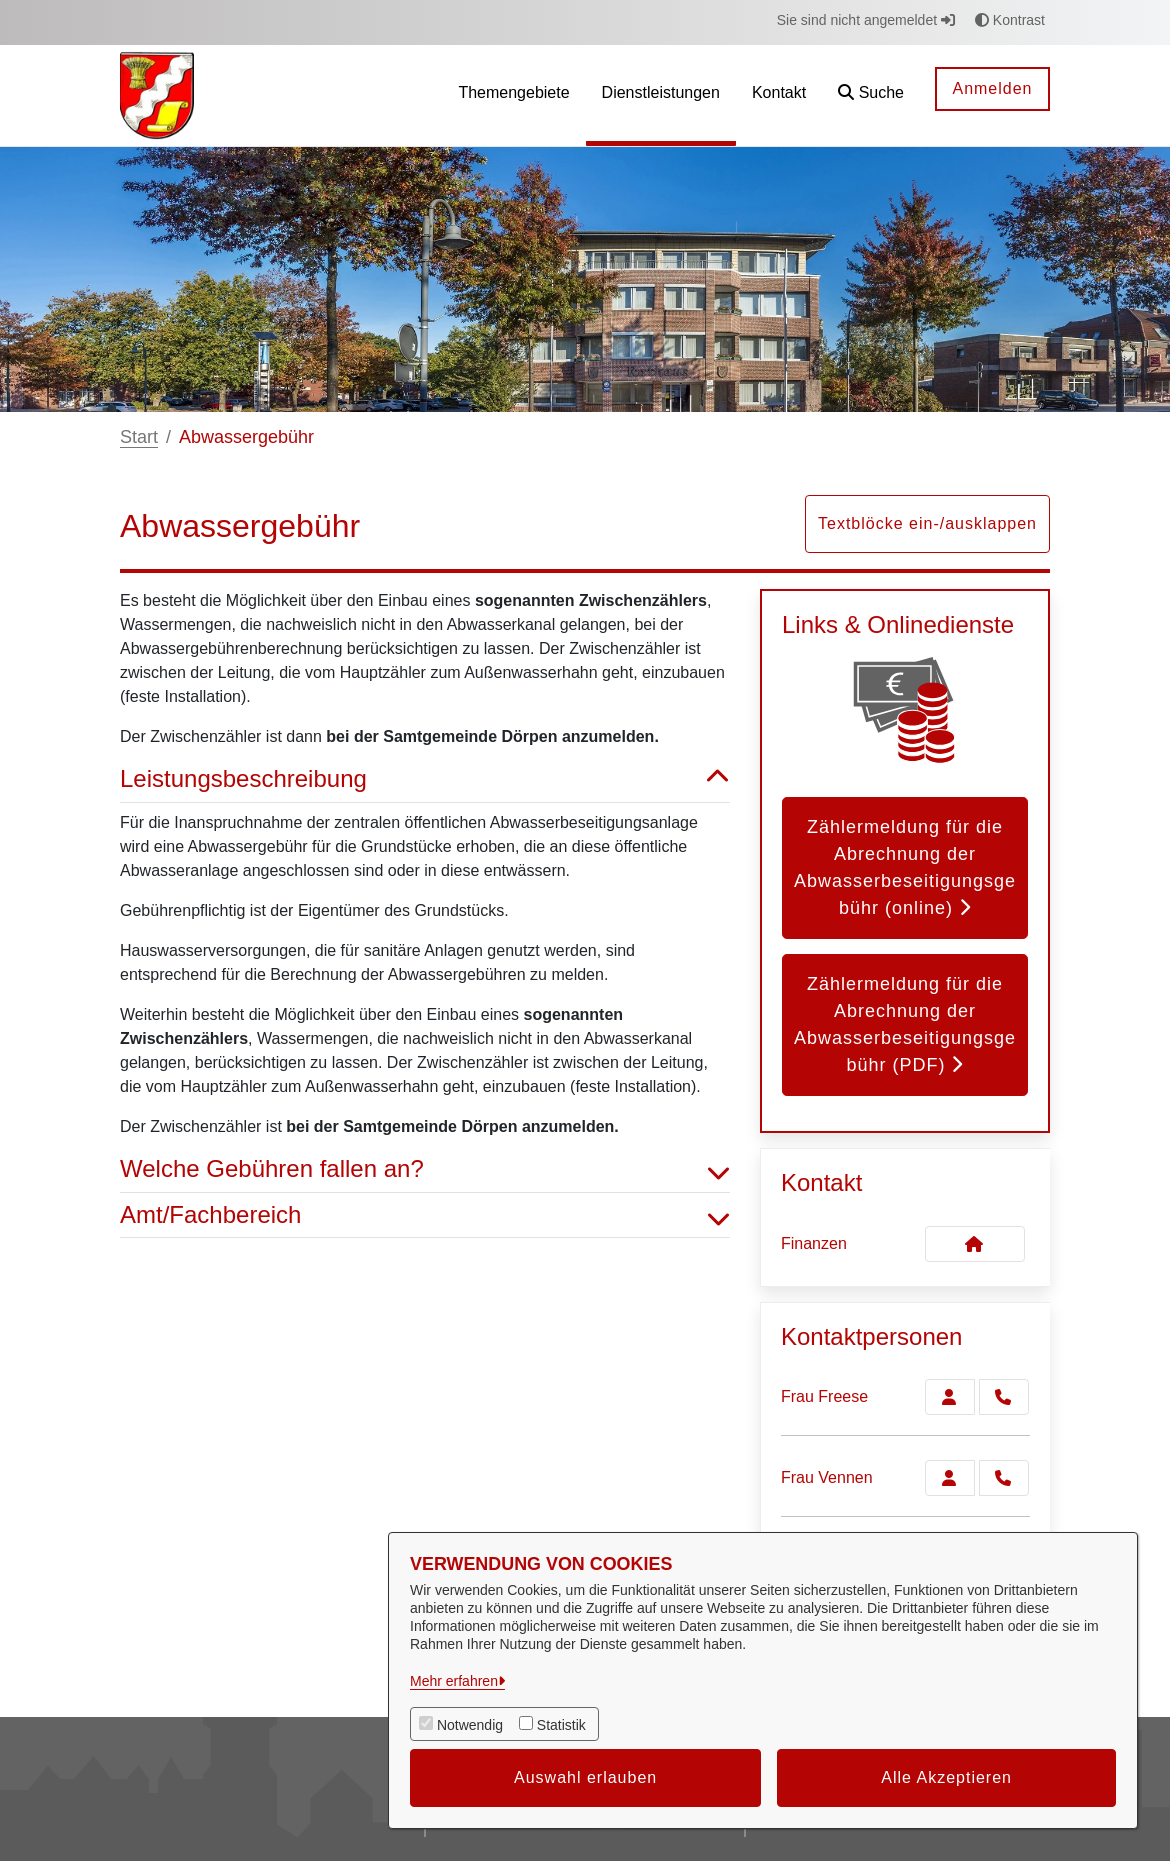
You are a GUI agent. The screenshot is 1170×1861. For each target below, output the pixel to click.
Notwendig (470, 1725)
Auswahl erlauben (585, 1777)
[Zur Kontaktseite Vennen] (950, 1478)
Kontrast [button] (1010, 20)
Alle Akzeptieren (946, 1777)
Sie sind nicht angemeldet (866, 20)
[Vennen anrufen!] (1004, 1478)
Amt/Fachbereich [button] (425, 1215)
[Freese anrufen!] (1004, 1397)
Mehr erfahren (454, 1681)
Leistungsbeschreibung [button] (425, 779)
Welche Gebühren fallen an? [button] (425, 1169)
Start (139, 437)
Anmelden (992, 88)
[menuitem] (513, 95)
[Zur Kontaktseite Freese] (950, 1397)
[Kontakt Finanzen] (975, 1244)
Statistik (561, 1725)
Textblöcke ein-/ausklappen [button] (927, 523)
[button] (871, 95)
